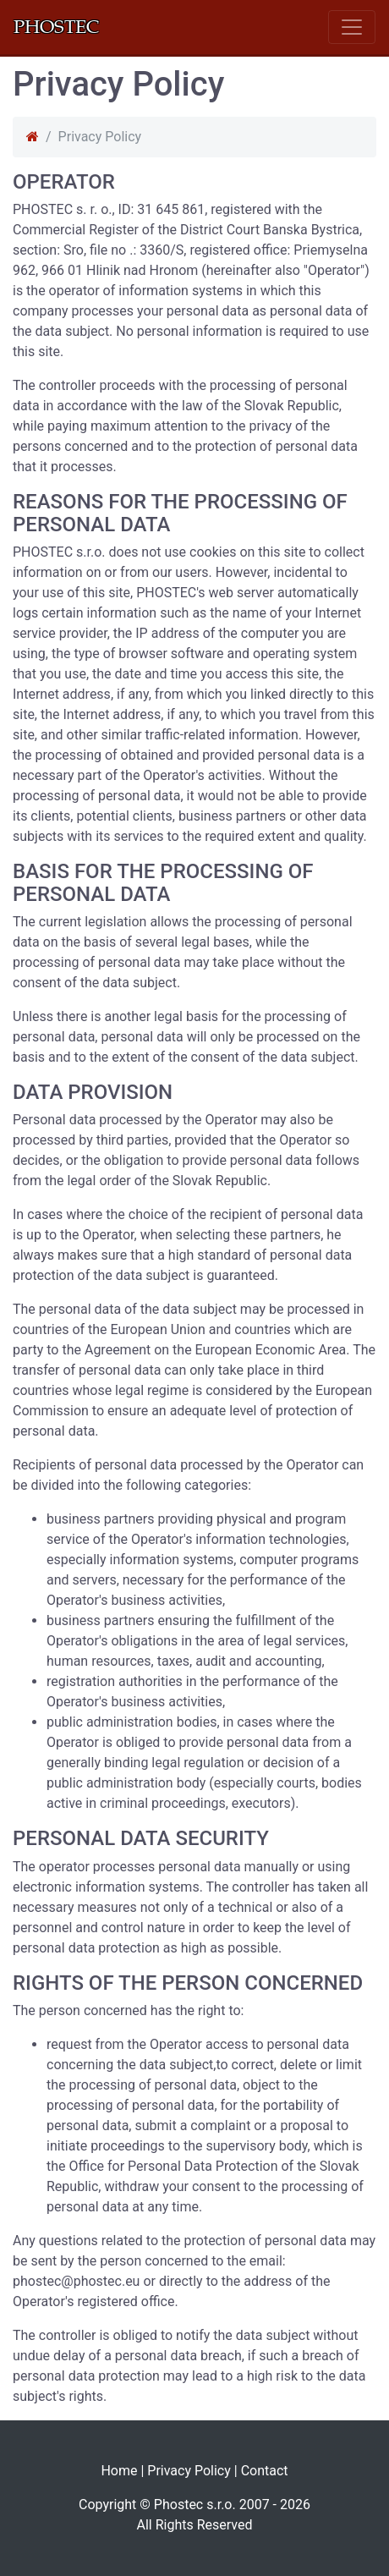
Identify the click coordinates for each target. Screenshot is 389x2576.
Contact (264, 2471)
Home (119, 2471)
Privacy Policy (189, 2471)
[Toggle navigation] (351, 27)
